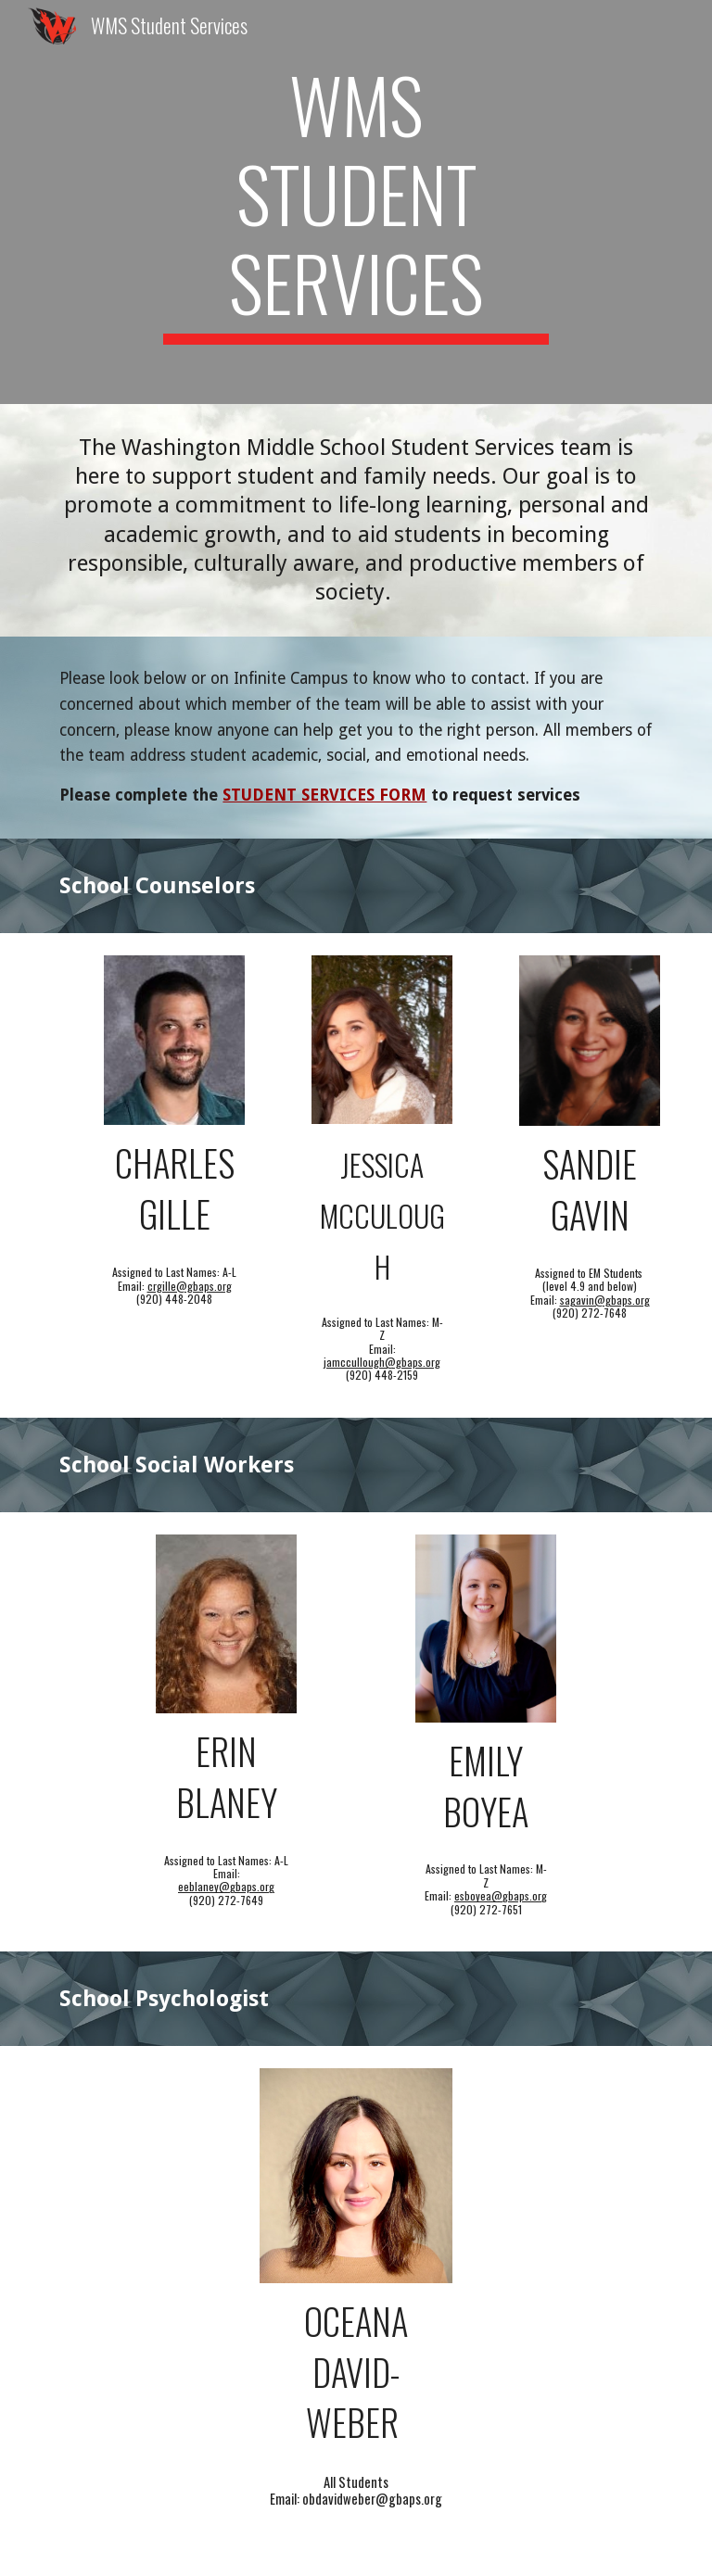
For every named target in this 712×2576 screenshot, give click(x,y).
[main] (355, 202)
